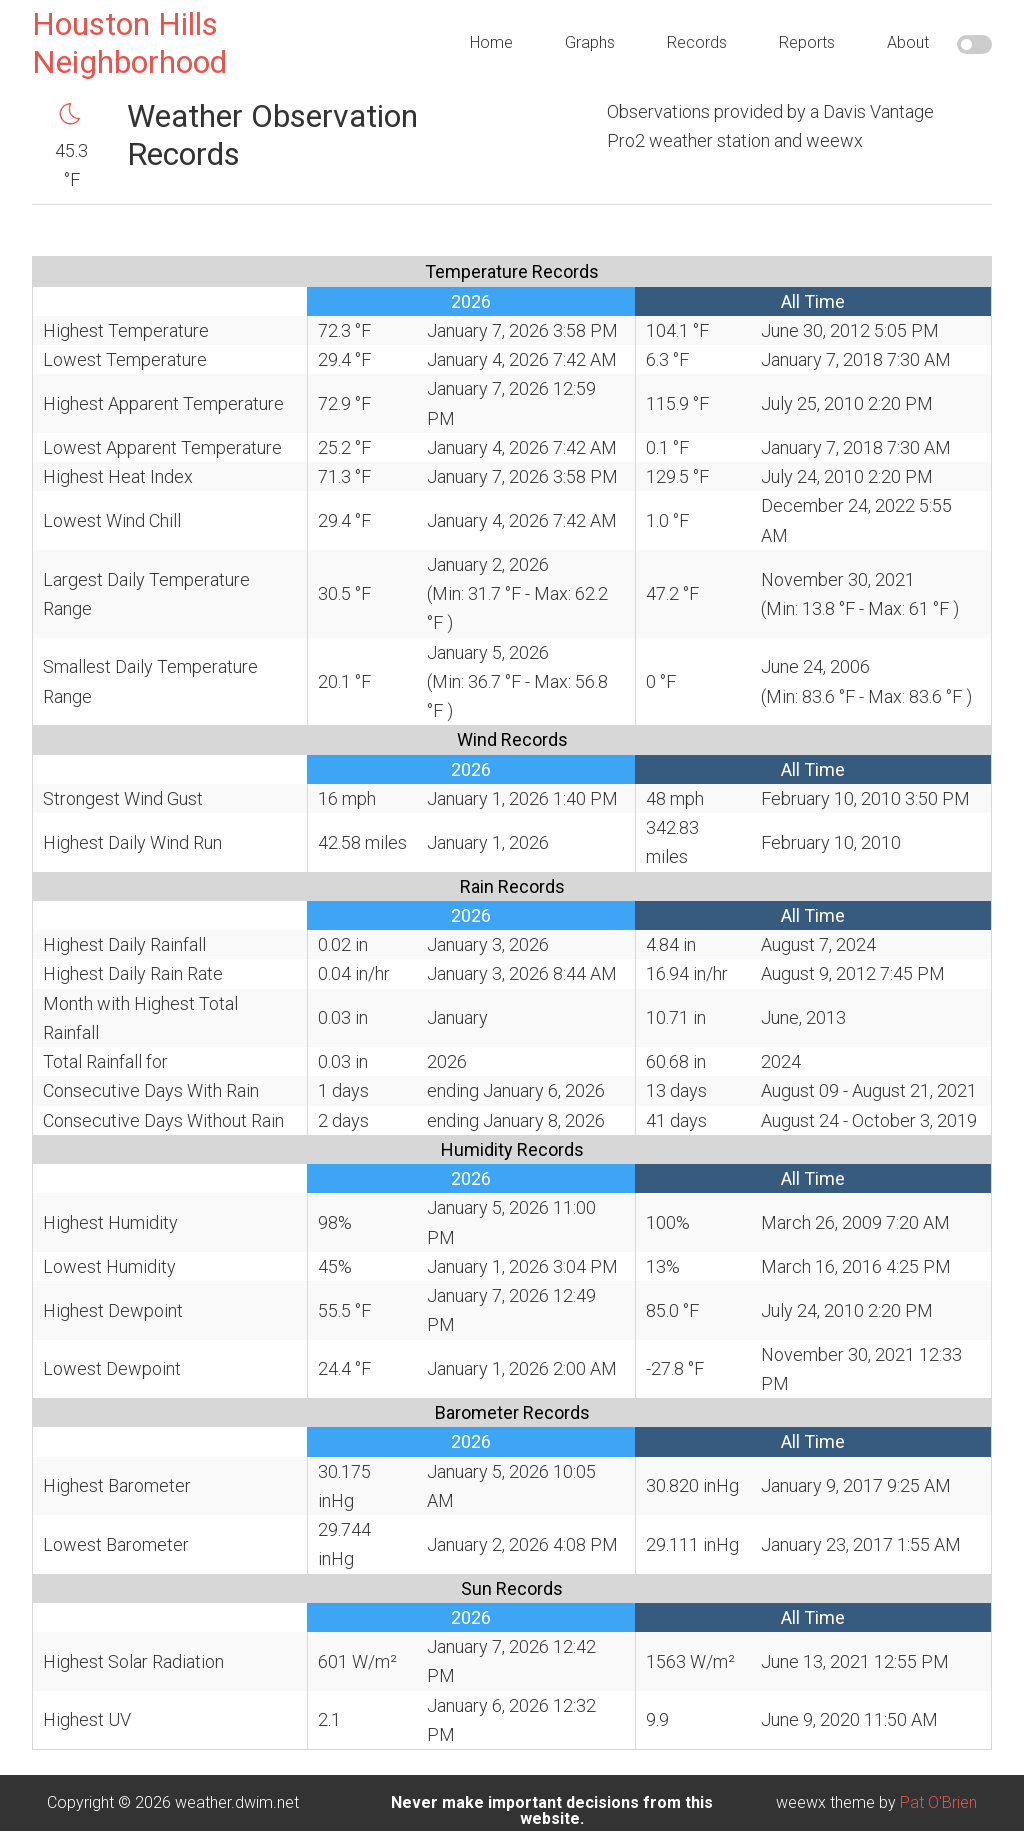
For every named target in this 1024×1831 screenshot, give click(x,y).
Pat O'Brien (938, 1802)
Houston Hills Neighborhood (129, 43)
